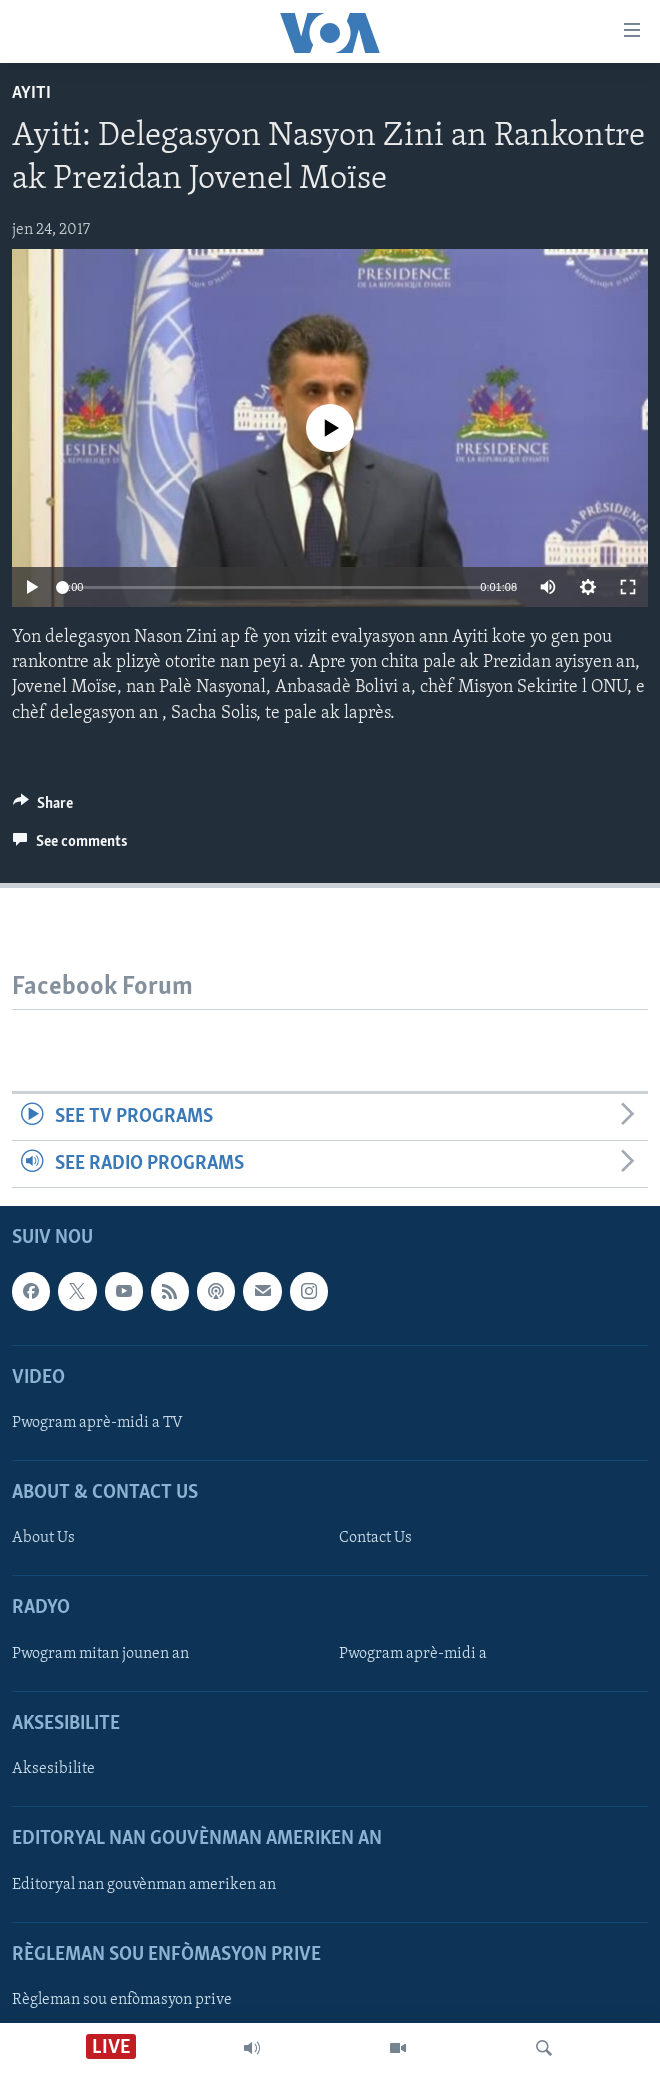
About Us (43, 1539)
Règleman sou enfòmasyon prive (122, 2000)
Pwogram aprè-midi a (413, 1654)
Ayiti (31, 93)
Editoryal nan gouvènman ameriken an (144, 1885)
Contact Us (375, 1539)
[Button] (43, 808)
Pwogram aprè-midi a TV (97, 1423)
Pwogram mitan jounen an (100, 1654)
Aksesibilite (53, 1770)
